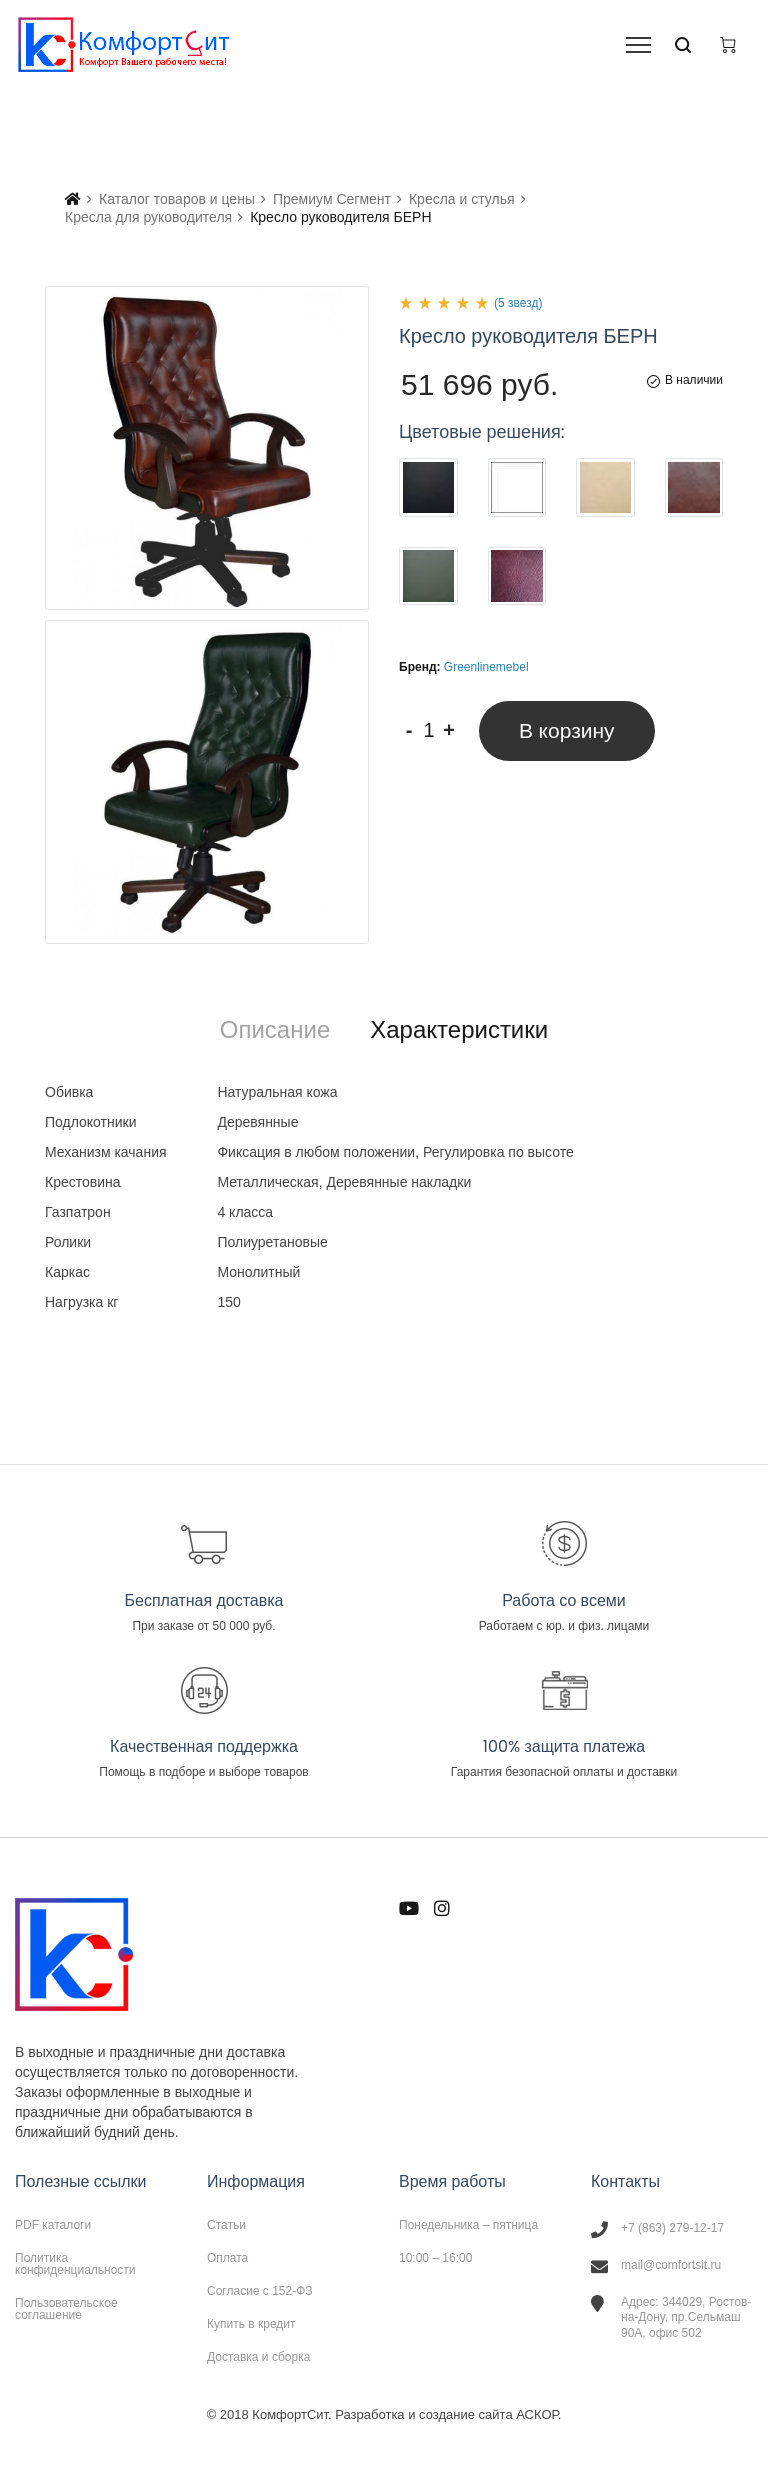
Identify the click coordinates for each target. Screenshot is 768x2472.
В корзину (567, 730)
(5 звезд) (518, 303)
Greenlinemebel (486, 667)
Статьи (226, 2225)
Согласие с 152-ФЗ (260, 2291)
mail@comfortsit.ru (671, 2265)
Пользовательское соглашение (66, 2308)
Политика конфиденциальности (75, 2264)
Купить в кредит (251, 2324)
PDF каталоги (53, 2225)
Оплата (227, 2258)
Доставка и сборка (258, 2356)
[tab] (275, 1030)
